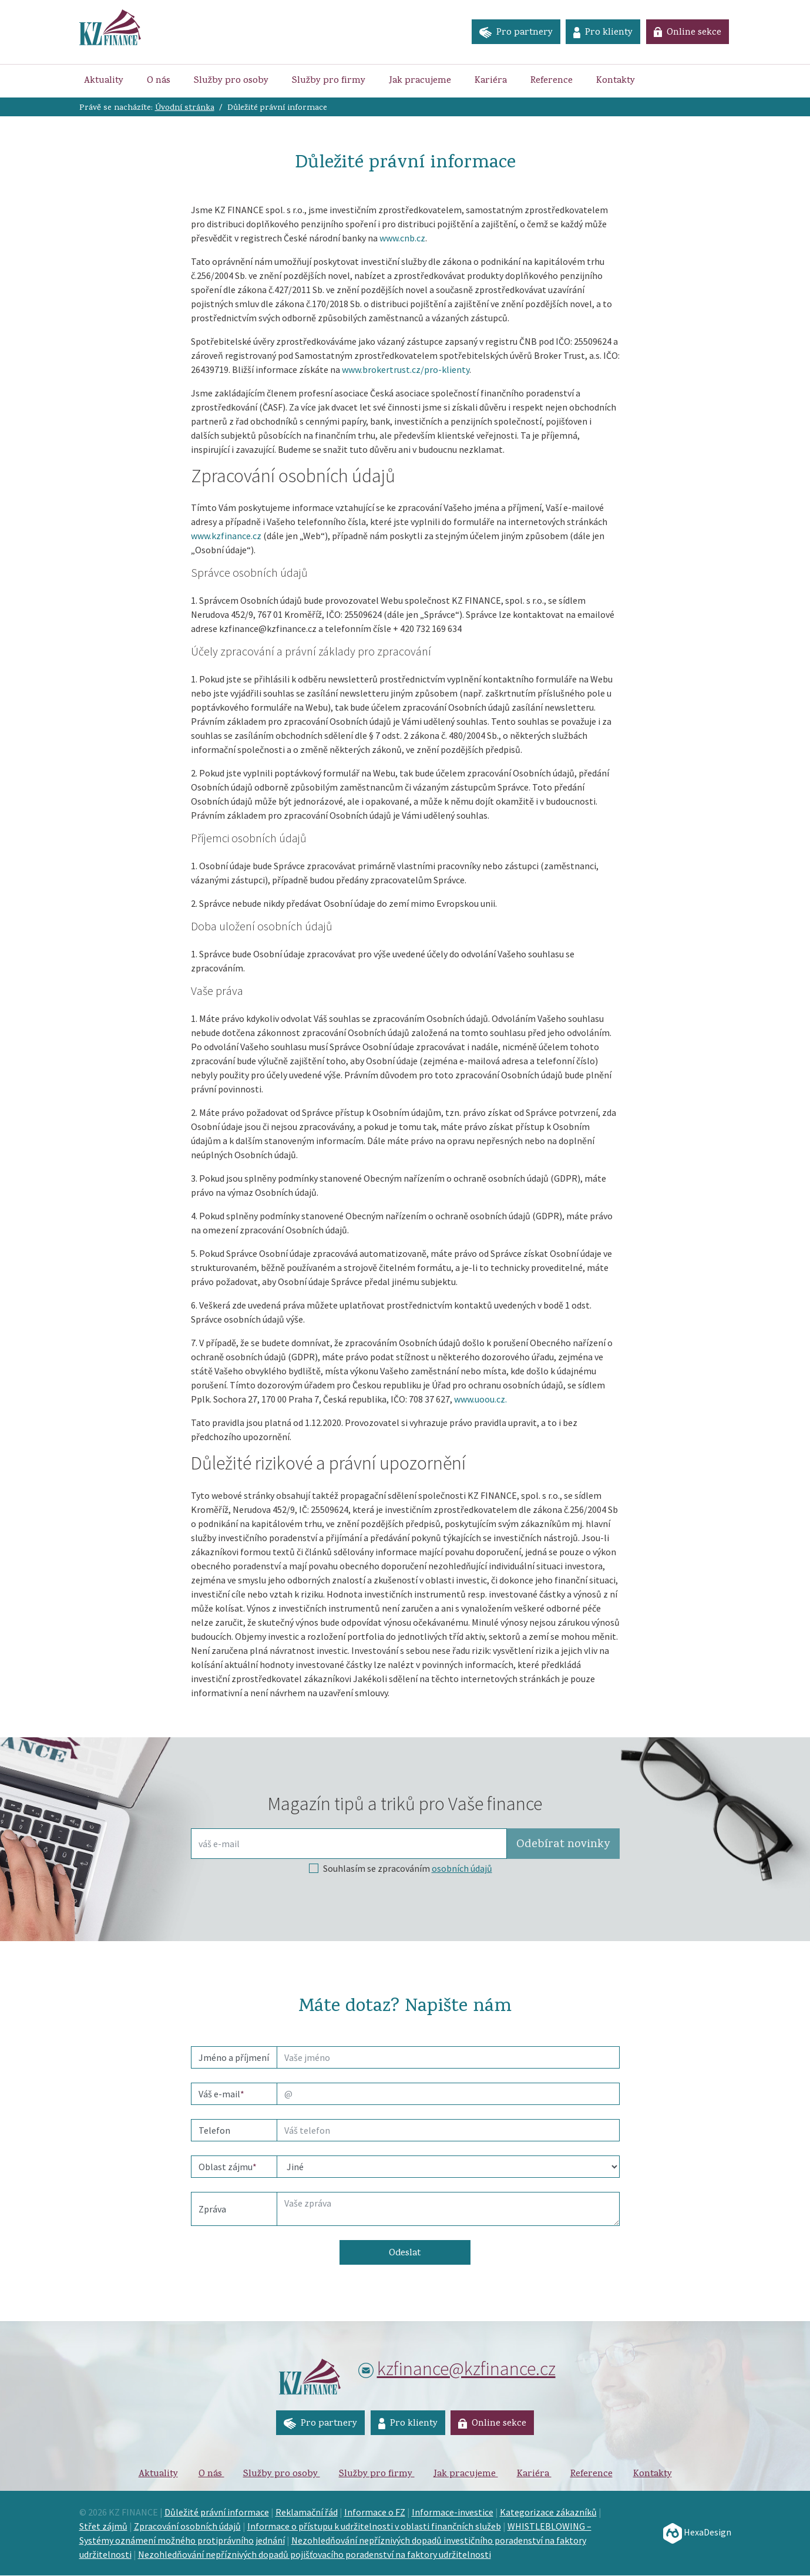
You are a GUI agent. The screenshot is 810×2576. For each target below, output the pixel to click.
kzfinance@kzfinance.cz (466, 2368)
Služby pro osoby (231, 81)
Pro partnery (513, 33)
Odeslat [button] (405, 2254)
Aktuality (103, 81)
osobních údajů (462, 1868)
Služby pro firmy (328, 81)
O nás (158, 81)
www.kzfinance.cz (226, 536)
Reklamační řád (306, 2512)
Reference (551, 81)
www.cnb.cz (402, 238)
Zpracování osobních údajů (187, 2527)
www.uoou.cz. (480, 1399)
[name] (448, 2057)
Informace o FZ (374, 2512)
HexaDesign (697, 2532)
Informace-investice (452, 2512)
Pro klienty (601, 33)
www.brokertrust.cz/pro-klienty (405, 369)
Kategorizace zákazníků (548, 2512)
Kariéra (491, 81)
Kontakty (615, 81)
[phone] (448, 2130)
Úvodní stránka (184, 108)
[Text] (448, 2209)
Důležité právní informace (216, 2512)
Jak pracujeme (420, 81)
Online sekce (687, 33)
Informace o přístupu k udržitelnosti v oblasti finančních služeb (374, 2527)
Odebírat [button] (563, 1845)
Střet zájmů (103, 2527)
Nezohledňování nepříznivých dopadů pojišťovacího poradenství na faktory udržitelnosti (314, 2555)
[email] (448, 2094)
